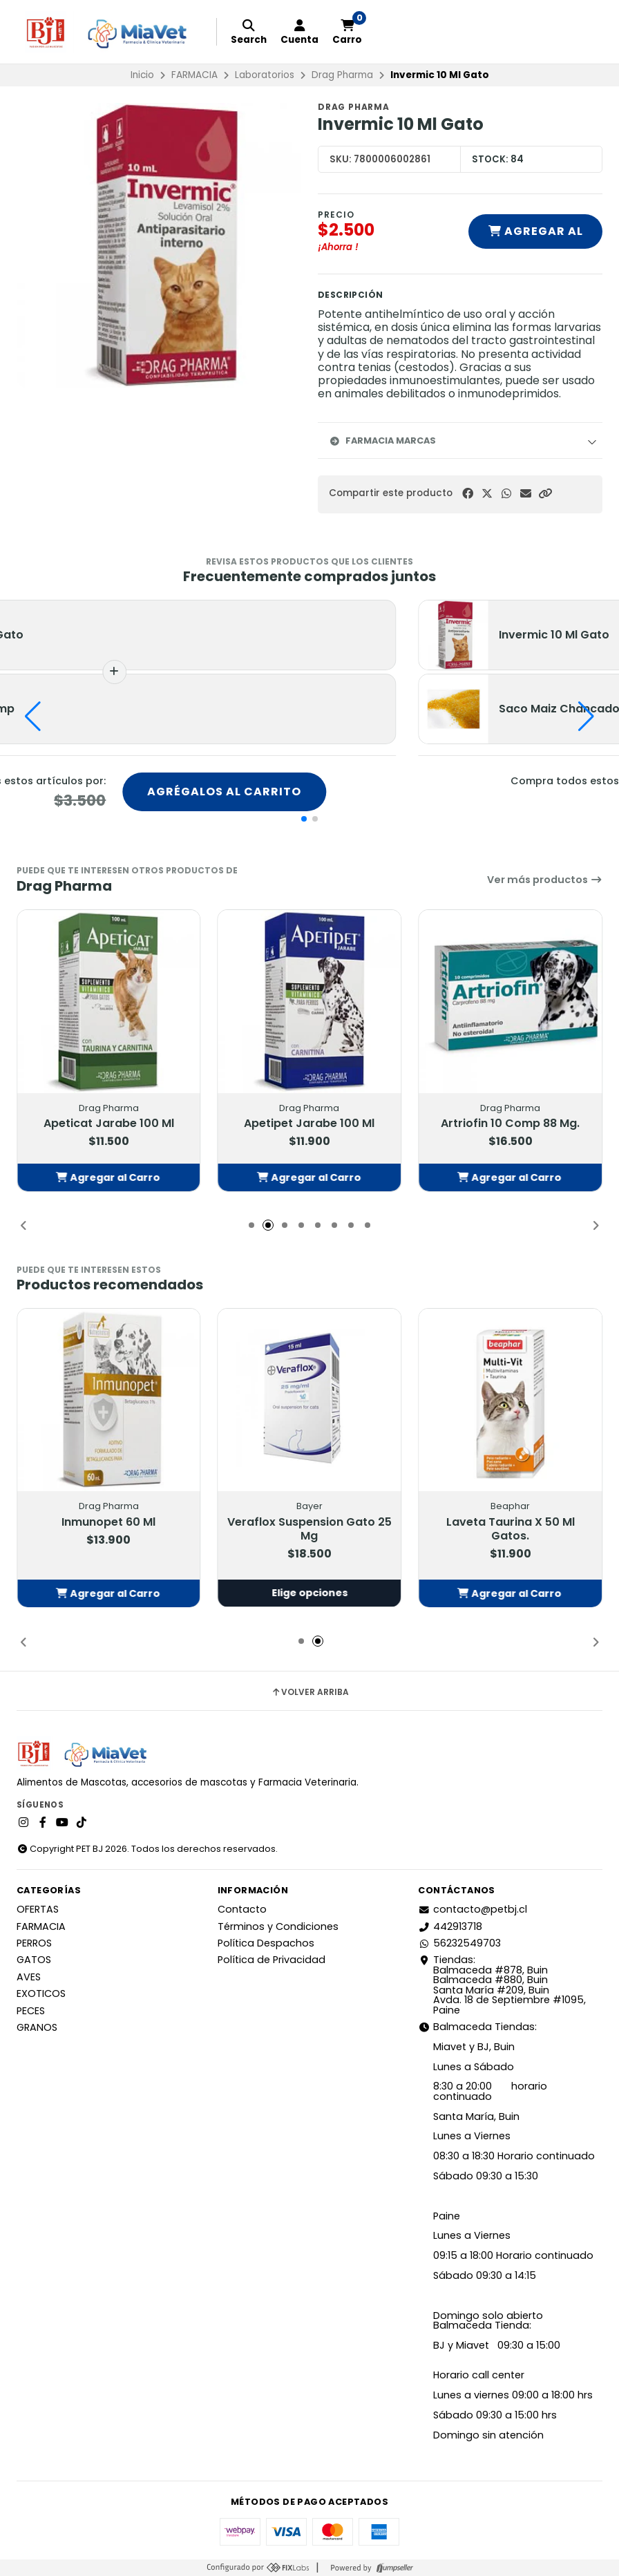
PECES (31, 2011)
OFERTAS (38, 1909)
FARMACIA (194, 75)
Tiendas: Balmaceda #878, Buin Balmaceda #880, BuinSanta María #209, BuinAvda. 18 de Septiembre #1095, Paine (502, 1984)
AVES (29, 1977)
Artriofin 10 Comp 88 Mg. (510, 1123)
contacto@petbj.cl (472, 1909)
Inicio (142, 75)
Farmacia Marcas (382, 440)
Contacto (242, 1909)
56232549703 (459, 1943)
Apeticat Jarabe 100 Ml (109, 1123)
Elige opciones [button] (309, 1593)
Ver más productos (544, 879)
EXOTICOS (41, 1993)
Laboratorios (264, 75)
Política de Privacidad (271, 1959)
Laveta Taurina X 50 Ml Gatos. (510, 1530)
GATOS (34, 1959)
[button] (545, 494)
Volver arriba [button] (310, 1692)
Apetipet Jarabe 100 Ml (309, 1123)
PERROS (34, 1943)
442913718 (450, 1926)
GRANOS (37, 2027)
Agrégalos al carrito (224, 791)
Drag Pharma (342, 75)
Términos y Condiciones (278, 1926)
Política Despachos (266, 1943)
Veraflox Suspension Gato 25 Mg (309, 1530)
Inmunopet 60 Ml (108, 1523)
